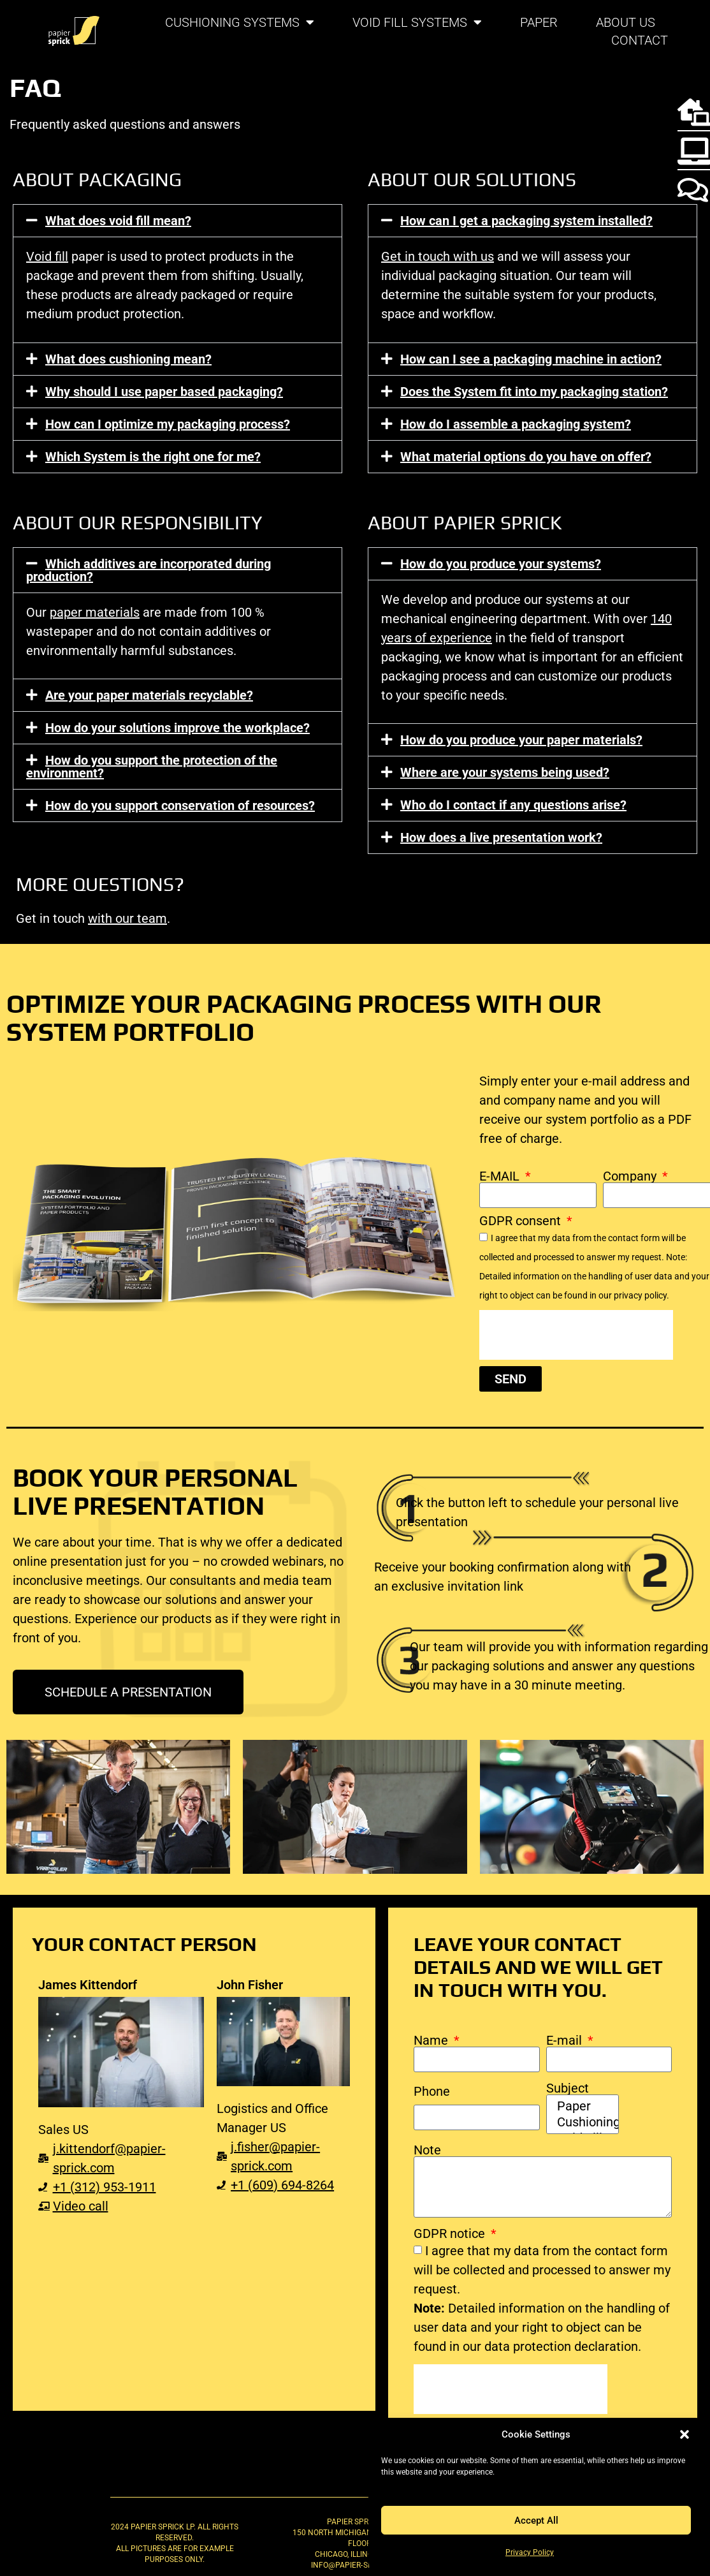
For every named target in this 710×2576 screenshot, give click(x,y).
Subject (567, 2088)
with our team (127, 918)
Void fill (47, 256)
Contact (639, 40)
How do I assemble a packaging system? (515, 424)
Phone (432, 2091)
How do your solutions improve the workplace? (177, 727)
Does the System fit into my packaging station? (534, 391)
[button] (684, 2434)
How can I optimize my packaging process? (167, 424)
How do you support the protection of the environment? (151, 767)
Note (427, 2150)
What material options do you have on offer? (525, 456)
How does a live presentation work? (501, 837)
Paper (539, 22)
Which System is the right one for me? (153, 456)
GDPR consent (521, 1220)
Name (432, 2040)
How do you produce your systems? (500, 563)
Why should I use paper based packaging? (164, 391)
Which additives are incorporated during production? (148, 570)
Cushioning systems (239, 22)
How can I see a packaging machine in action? (531, 359)
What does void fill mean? (118, 220)
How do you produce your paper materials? (521, 739)
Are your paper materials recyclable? (149, 695)
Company (631, 1176)
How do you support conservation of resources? (180, 805)
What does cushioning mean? (128, 359)
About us (625, 22)
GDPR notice (451, 2233)
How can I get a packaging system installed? (526, 220)
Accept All (536, 2520)
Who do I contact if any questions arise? (513, 805)
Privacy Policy (529, 2552)
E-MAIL (501, 1176)
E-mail (565, 2040)
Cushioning (580, 2122)
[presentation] (576, 1335)
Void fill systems (417, 22)
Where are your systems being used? (504, 772)
